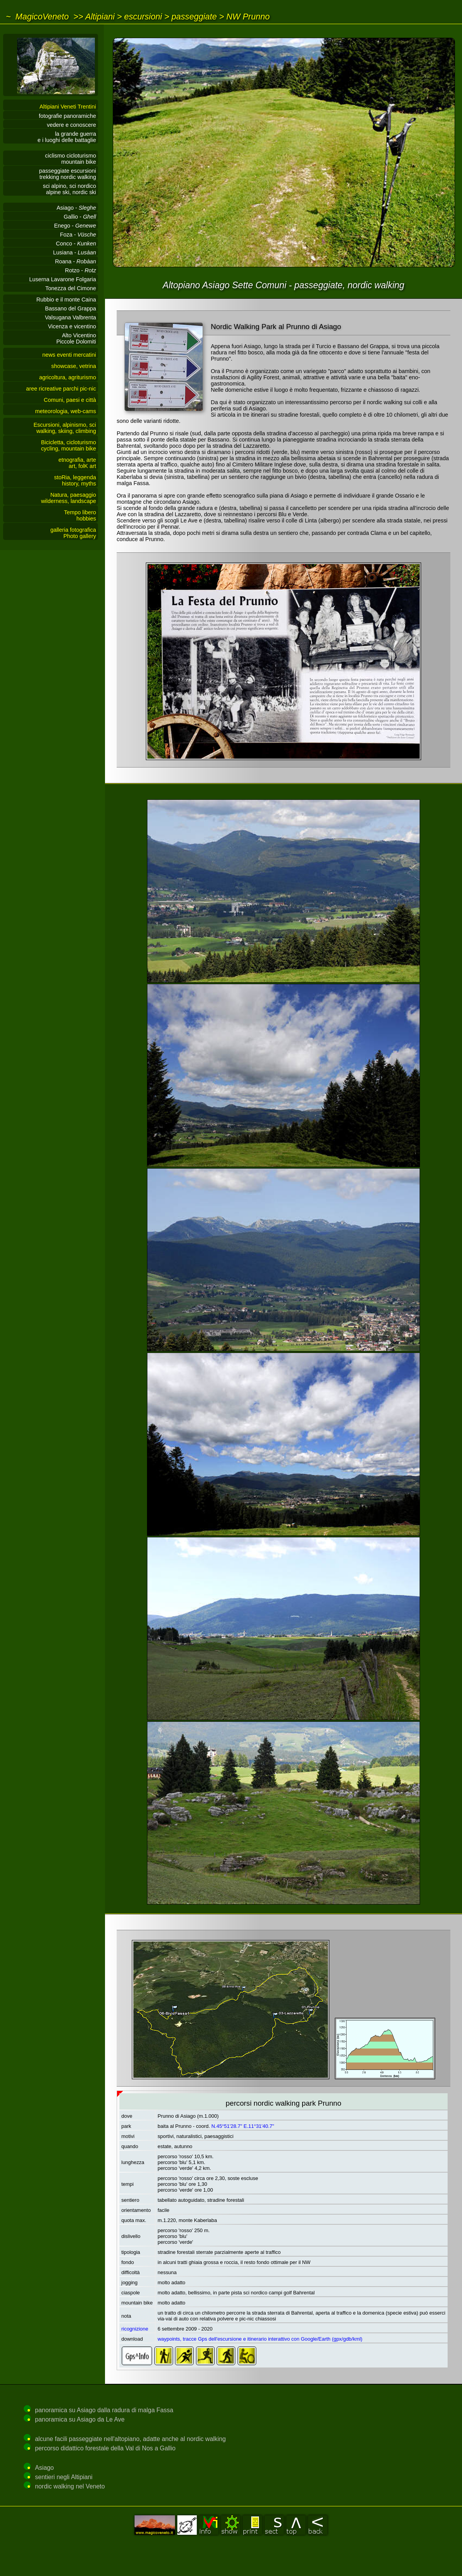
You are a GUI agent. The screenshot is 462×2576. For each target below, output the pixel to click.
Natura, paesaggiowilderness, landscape (68, 498)
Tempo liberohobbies (80, 515)
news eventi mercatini (69, 355)
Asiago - (76, 208)
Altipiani (100, 16)
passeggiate (194, 16)
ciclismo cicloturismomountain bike (70, 158)
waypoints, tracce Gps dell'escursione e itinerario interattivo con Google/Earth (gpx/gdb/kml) (260, 2339)
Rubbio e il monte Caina (66, 299)
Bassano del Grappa (70, 308)
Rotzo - (80, 270)
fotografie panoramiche (67, 116)
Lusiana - (74, 252)
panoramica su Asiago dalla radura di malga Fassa (104, 2410)
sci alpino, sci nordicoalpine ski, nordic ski (69, 189)
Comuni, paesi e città (70, 400)
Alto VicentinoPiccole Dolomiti (76, 338)
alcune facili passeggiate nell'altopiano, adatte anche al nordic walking (130, 2439)
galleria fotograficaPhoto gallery (73, 533)
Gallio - (80, 217)
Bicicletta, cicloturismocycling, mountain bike (68, 445)
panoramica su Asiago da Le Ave (79, 2419)
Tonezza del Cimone (71, 288)
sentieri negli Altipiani (64, 2477)
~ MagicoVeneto (37, 16)
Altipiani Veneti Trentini (67, 106)
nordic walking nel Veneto (70, 2486)
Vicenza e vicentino (72, 326)
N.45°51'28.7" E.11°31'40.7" (243, 2126)
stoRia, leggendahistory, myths (75, 480)
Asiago (44, 2467)
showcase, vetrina (73, 366)
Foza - (78, 234)
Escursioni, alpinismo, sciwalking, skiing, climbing (64, 428)
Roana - (75, 261)
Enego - (75, 226)
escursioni (143, 16)
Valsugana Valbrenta (70, 317)
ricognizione (134, 2329)
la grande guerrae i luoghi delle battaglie (67, 137)
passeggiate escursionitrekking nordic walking (67, 174)
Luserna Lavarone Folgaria (62, 279)
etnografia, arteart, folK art (77, 463)
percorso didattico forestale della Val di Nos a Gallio (105, 2448)
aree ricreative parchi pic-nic (61, 389)
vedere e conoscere (71, 125)
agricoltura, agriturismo (67, 377)
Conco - (76, 243)
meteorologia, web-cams (65, 411)
